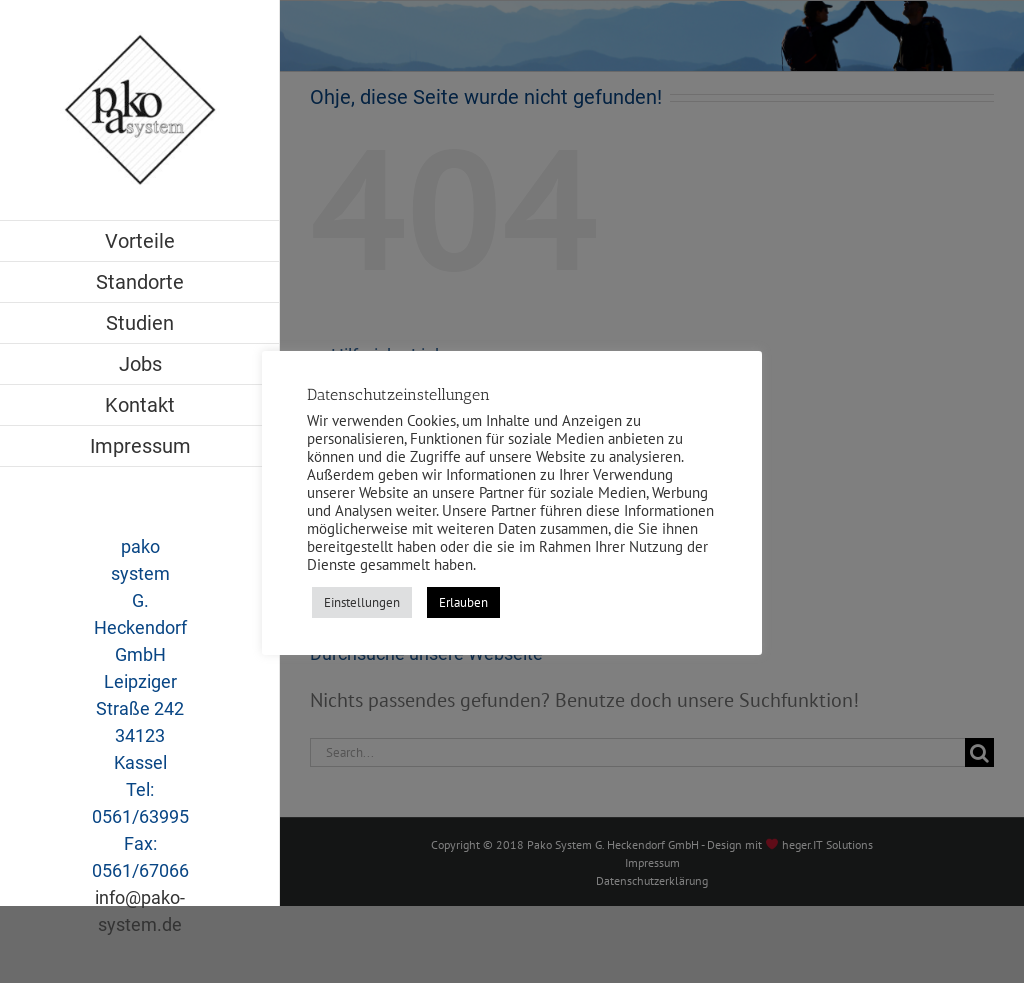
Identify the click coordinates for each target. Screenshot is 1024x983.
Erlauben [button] (463, 602)
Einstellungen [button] (362, 602)
